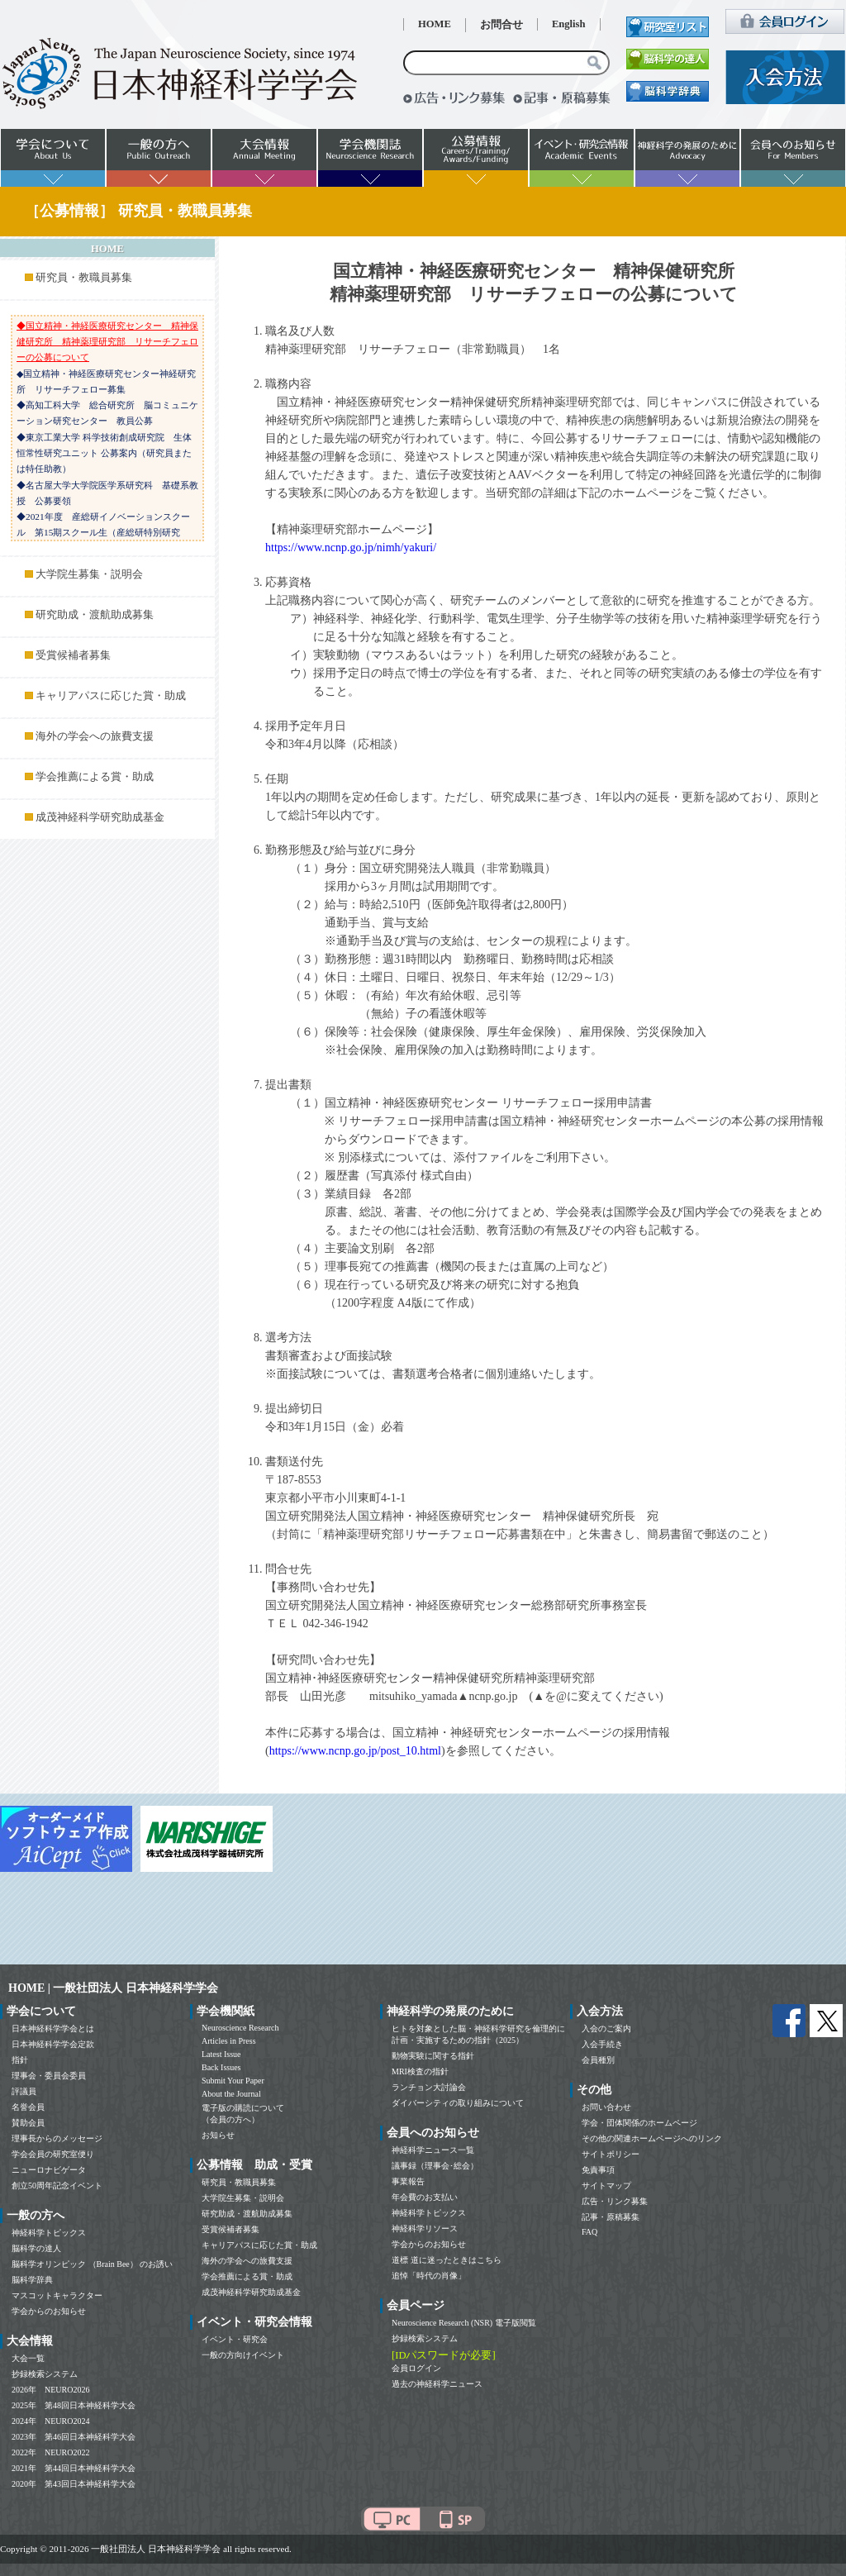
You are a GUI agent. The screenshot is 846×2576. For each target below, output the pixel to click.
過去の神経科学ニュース (437, 2383)
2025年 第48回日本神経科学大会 (73, 2405)
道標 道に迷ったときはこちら (446, 2259)
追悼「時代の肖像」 (429, 2275)
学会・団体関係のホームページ (639, 2122)
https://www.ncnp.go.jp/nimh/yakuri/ (350, 547)
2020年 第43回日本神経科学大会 (73, 2483)
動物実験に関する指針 (433, 2055)
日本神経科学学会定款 (53, 2044)
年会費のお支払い (425, 2197)
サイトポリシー (610, 2154)
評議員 (24, 2091)
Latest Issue (221, 2054)
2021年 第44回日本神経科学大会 (73, 2468)
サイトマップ (606, 2185)
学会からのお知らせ (49, 2311)
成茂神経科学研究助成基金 (100, 817)
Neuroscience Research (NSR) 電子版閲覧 (464, 2322)
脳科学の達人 (36, 2248)
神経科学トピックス (49, 2232)
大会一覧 (28, 2358)
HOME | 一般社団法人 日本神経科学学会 (113, 1988)
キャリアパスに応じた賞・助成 (111, 696)
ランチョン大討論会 (429, 2087)
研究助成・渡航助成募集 (95, 615)
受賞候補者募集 (73, 655)
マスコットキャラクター (57, 2295)
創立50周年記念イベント (57, 2185)
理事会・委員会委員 (49, 2075)
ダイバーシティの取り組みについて (458, 2102)
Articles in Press (229, 2040)
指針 (20, 2059)
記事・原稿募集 (610, 2216)
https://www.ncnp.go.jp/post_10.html (355, 1751)
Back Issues (221, 2067)
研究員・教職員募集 (84, 277)
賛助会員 (28, 2122)
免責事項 (598, 2169)
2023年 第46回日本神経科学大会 (73, 2436)
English (569, 24)
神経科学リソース (425, 2228)
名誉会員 (28, 2107)
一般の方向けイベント (243, 2354)
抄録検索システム (45, 2373)
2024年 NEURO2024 (50, 2421)
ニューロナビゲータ (49, 2169)
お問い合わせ (606, 2107)
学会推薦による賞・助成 (95, 777)
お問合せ (501, 25)
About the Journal (231, 2093)
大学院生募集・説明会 (89, 574)
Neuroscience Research (240, 2027)
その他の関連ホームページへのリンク (652, 2138)
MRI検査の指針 (420, 2071)
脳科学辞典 (32, 2279)
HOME (434, 24)
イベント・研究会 (235, 2339)
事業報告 (408, 2181)
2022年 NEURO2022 (50, 2452)
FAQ (589, 2231)
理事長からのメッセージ (57, 2138)
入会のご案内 (606, 2028)
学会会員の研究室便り (53, 2154)
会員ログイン (416, 2368)
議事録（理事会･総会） (435, 2165)
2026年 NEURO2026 (50, 2389)
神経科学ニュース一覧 (433, 2150)
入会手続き (602, 2044)
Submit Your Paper (233, 2080)
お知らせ (218, 2135)
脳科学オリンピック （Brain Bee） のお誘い (92, 2264)
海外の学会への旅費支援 (95, 736)
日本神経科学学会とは (53, 2028)
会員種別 (598, 2059)
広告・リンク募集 (615, 2201)
